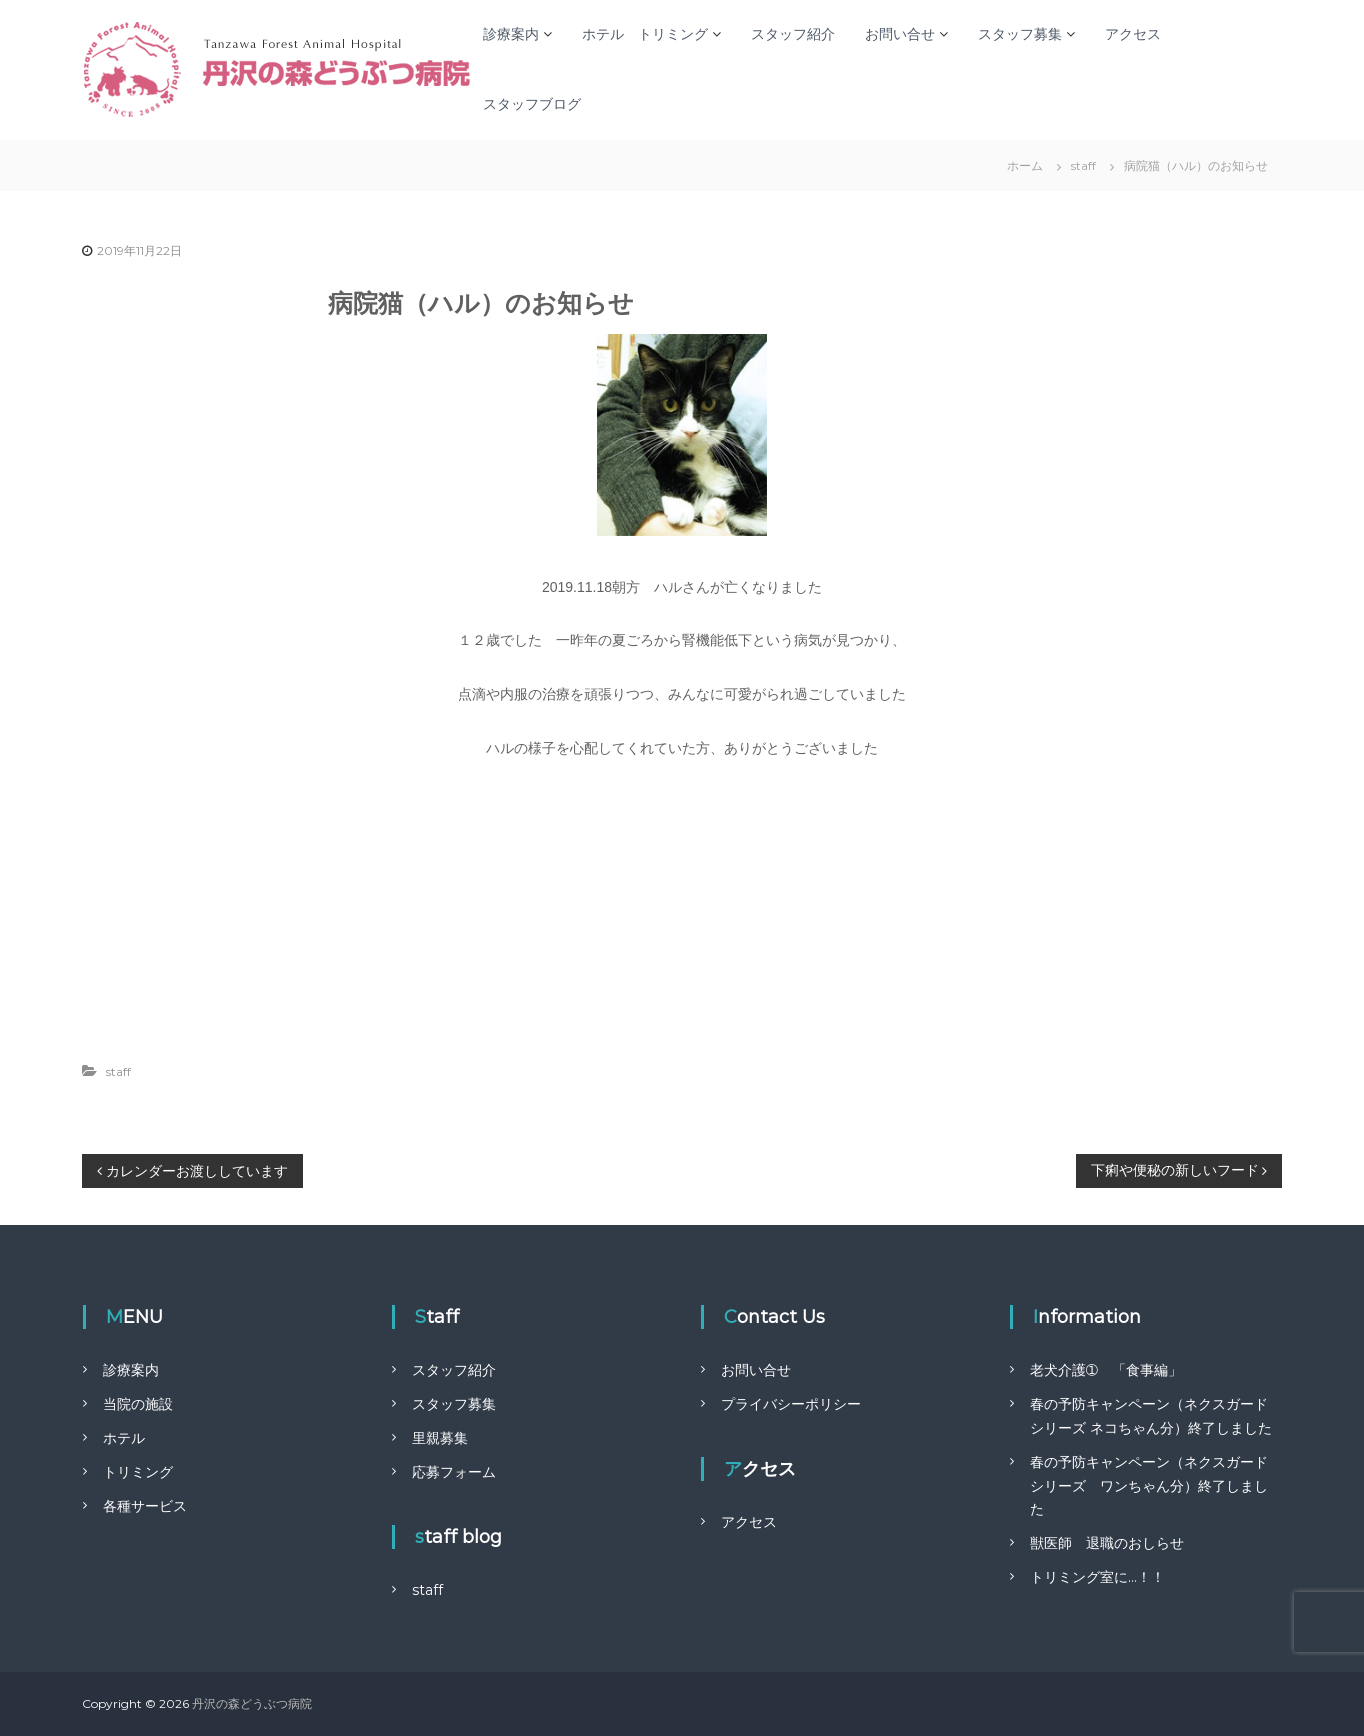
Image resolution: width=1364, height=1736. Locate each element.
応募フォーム (454, 1472)
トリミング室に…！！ (1097, 1577)
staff (1083, 165)
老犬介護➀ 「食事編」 (1106, 1370)
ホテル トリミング (645, 34)
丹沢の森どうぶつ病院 (252, 1703)
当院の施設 (138, 1404)
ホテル (124, 1438)
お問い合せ (900, 34)
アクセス (1133, 34)
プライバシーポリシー (791, 1404)
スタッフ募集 (1020, 34)
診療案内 (511, 34)
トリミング (138, 1472)
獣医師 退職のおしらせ (1107, 1543)
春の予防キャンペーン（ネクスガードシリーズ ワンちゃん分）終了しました (1149, 1486)
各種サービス (145, 1506)
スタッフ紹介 (793, 34)
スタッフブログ (532, 104)
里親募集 (440, 1438)
